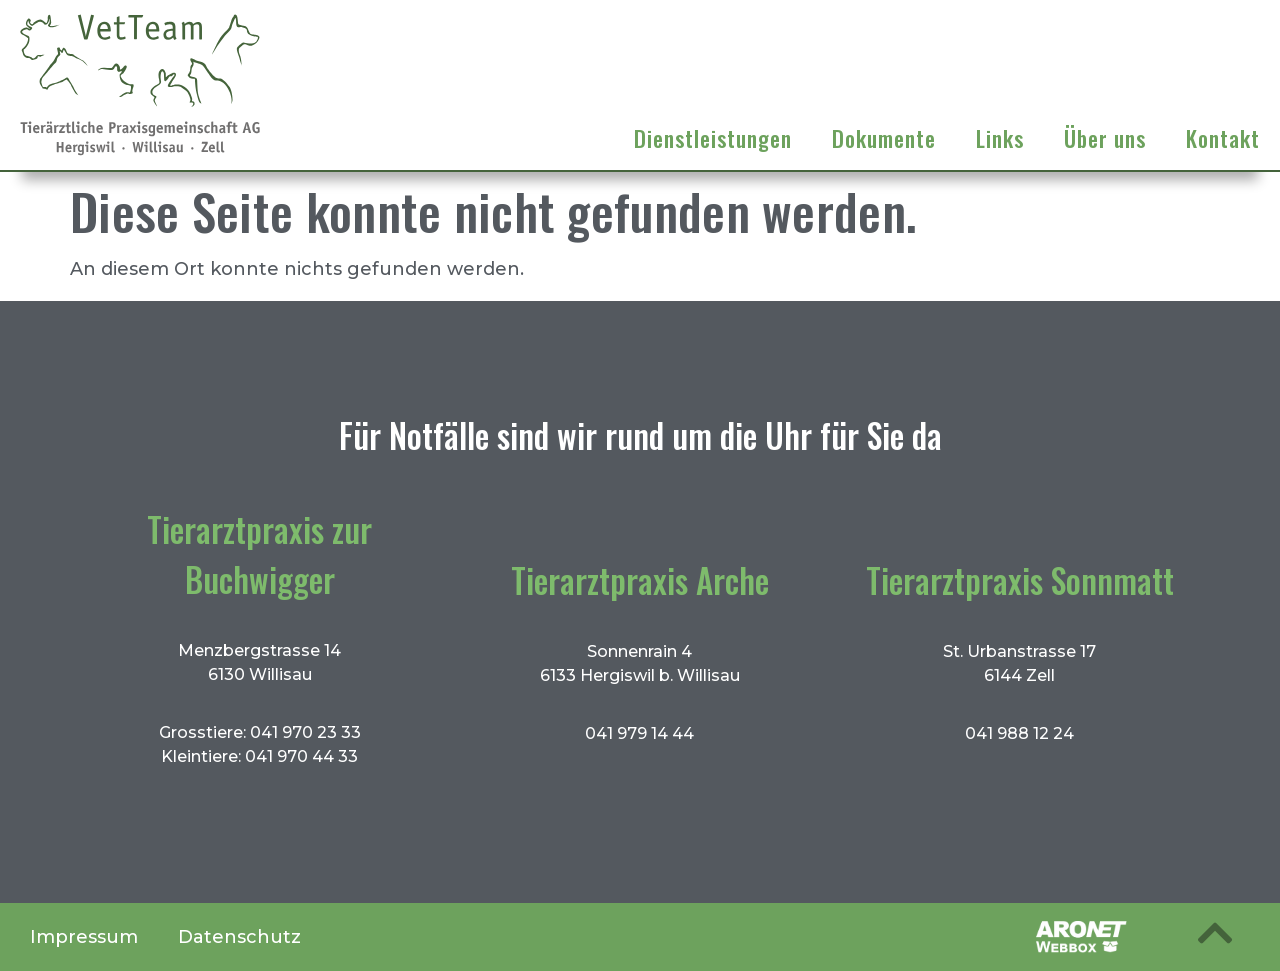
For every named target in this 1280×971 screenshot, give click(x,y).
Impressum (84, 937)
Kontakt (1223, 138)
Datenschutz (239, 937)
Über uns (1105, 138)
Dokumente (884, 138)
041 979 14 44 (639, 733)
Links (1000, 138)
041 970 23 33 (305, 732)
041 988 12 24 (1019, 733)
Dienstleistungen (713, 138)
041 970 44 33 (301, 756)
